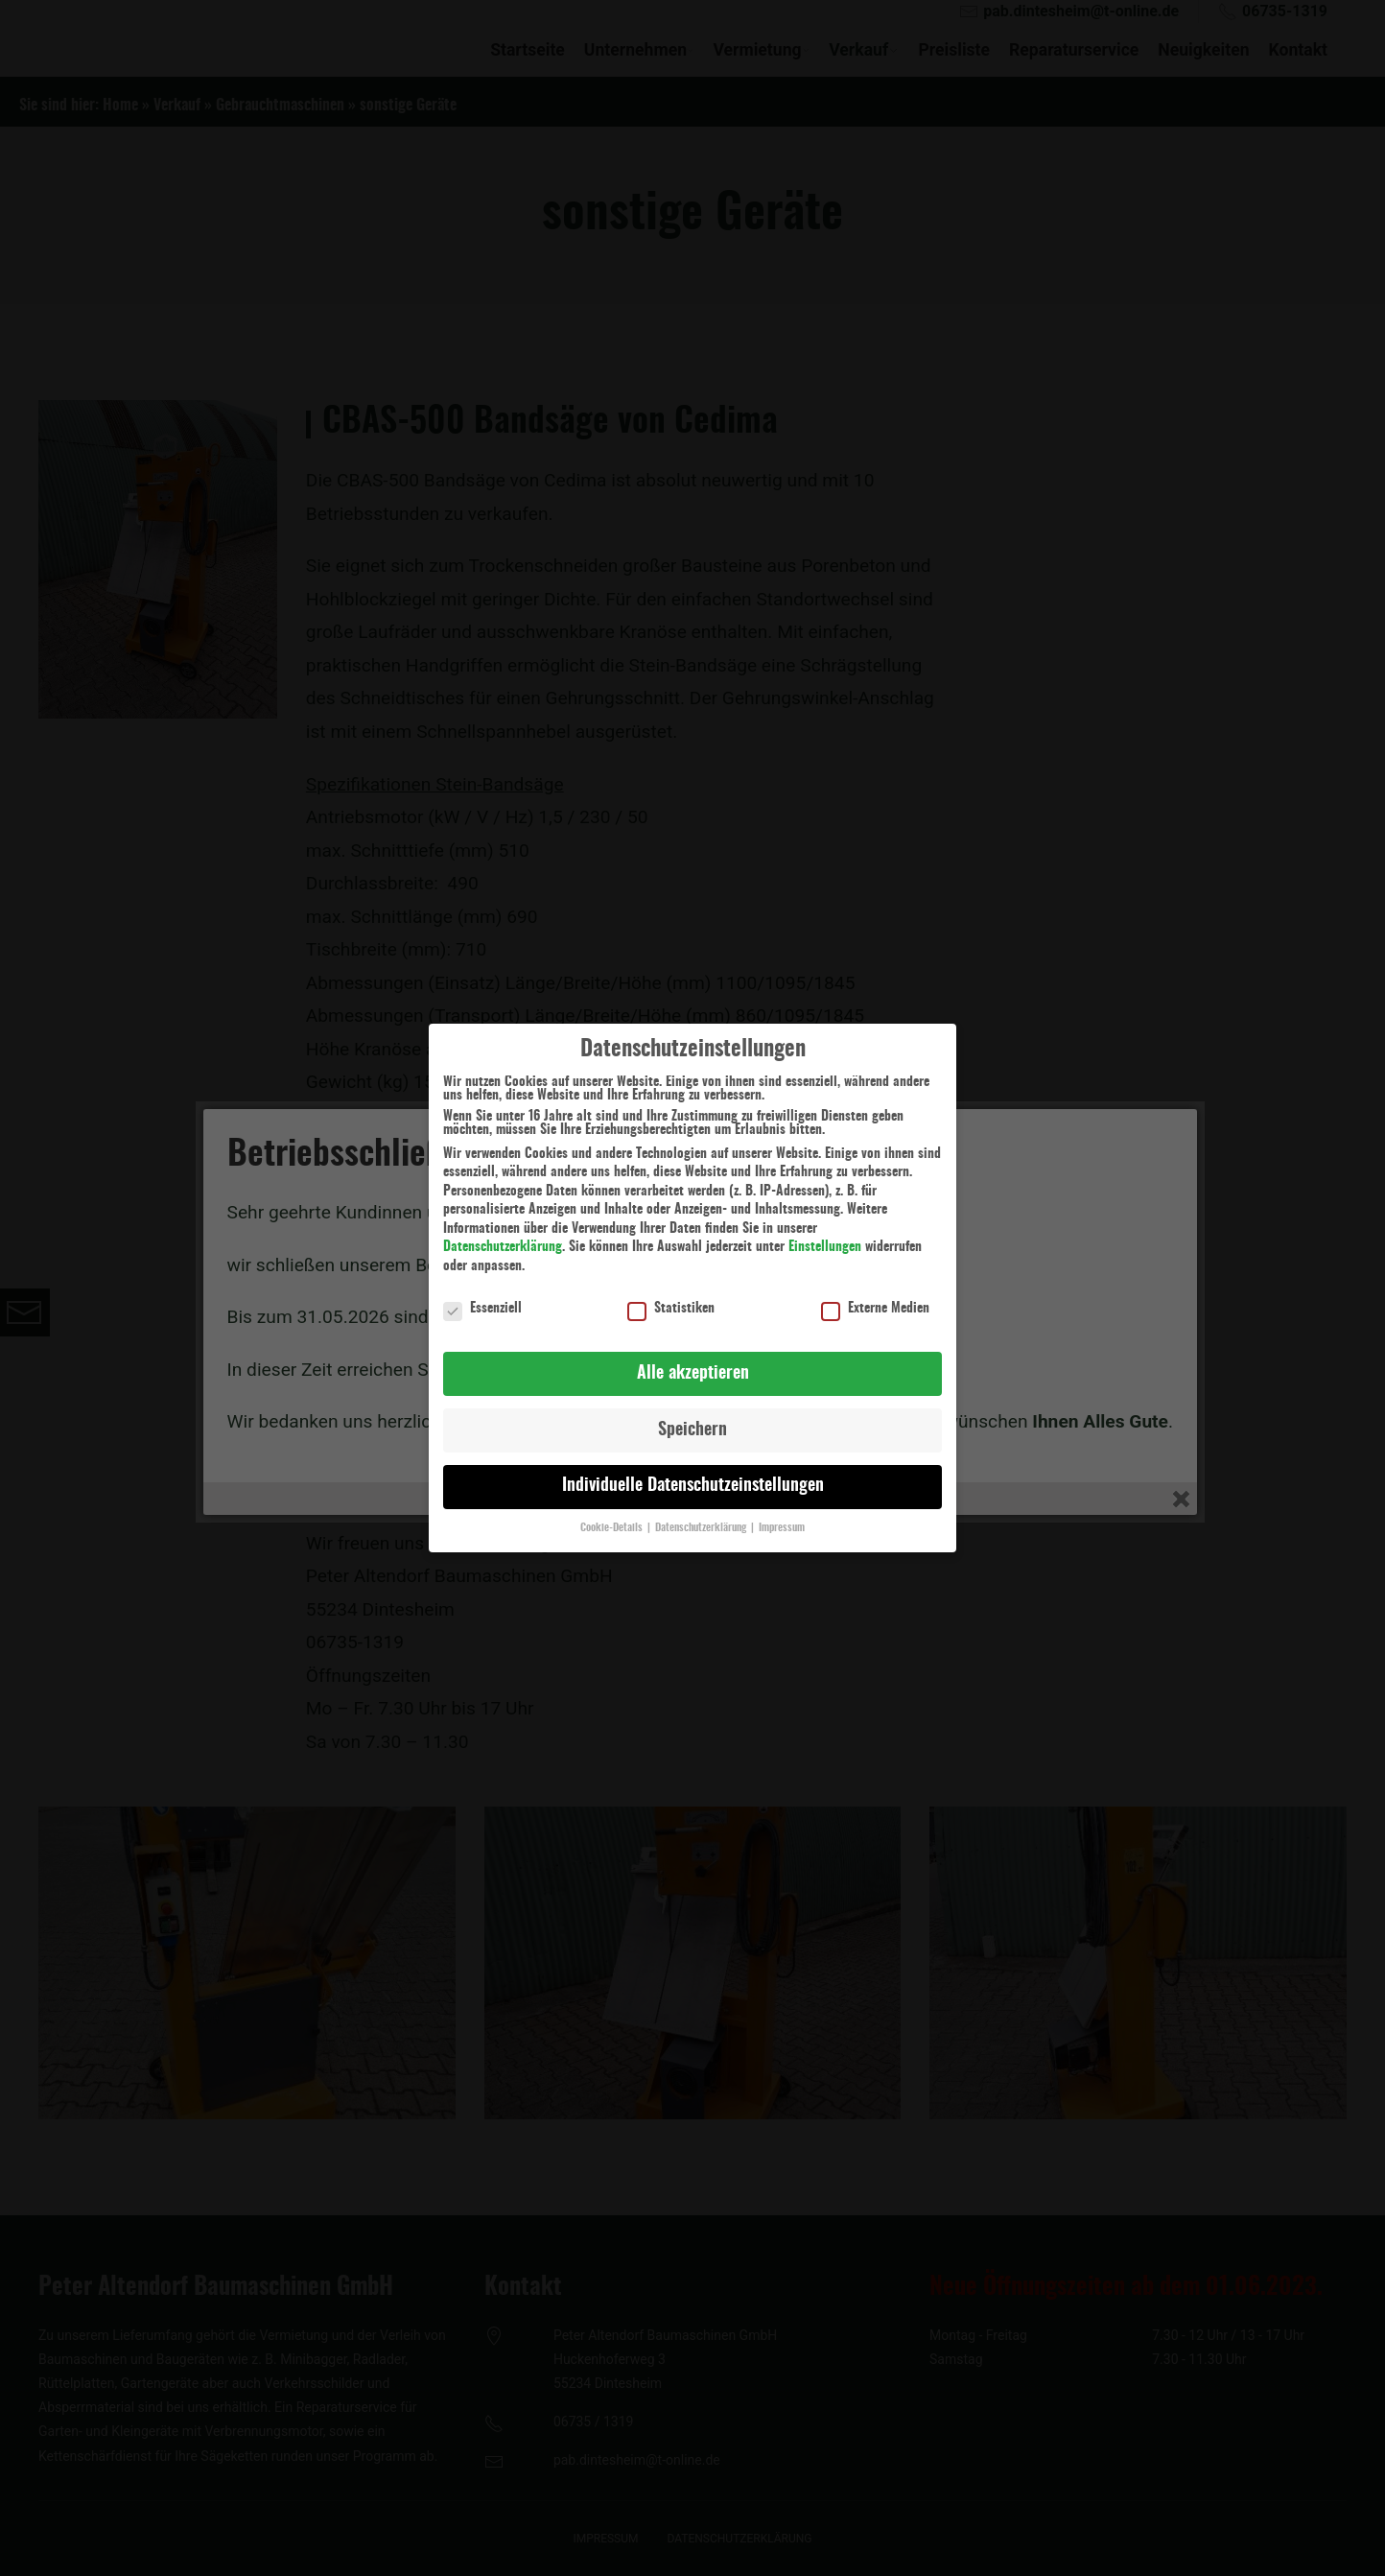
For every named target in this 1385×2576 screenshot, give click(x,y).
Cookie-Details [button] (613, 1519)
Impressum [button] (782, 1519)
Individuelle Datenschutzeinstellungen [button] (693, 1477)
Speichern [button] (692, 1421)
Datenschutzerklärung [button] (702, 1519)
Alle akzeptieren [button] (693, 1364)
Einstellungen (824, 1238)
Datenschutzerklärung (502, 1238)
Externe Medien (875, 1300)
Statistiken (671, 1300)
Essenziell (482, 1300)
